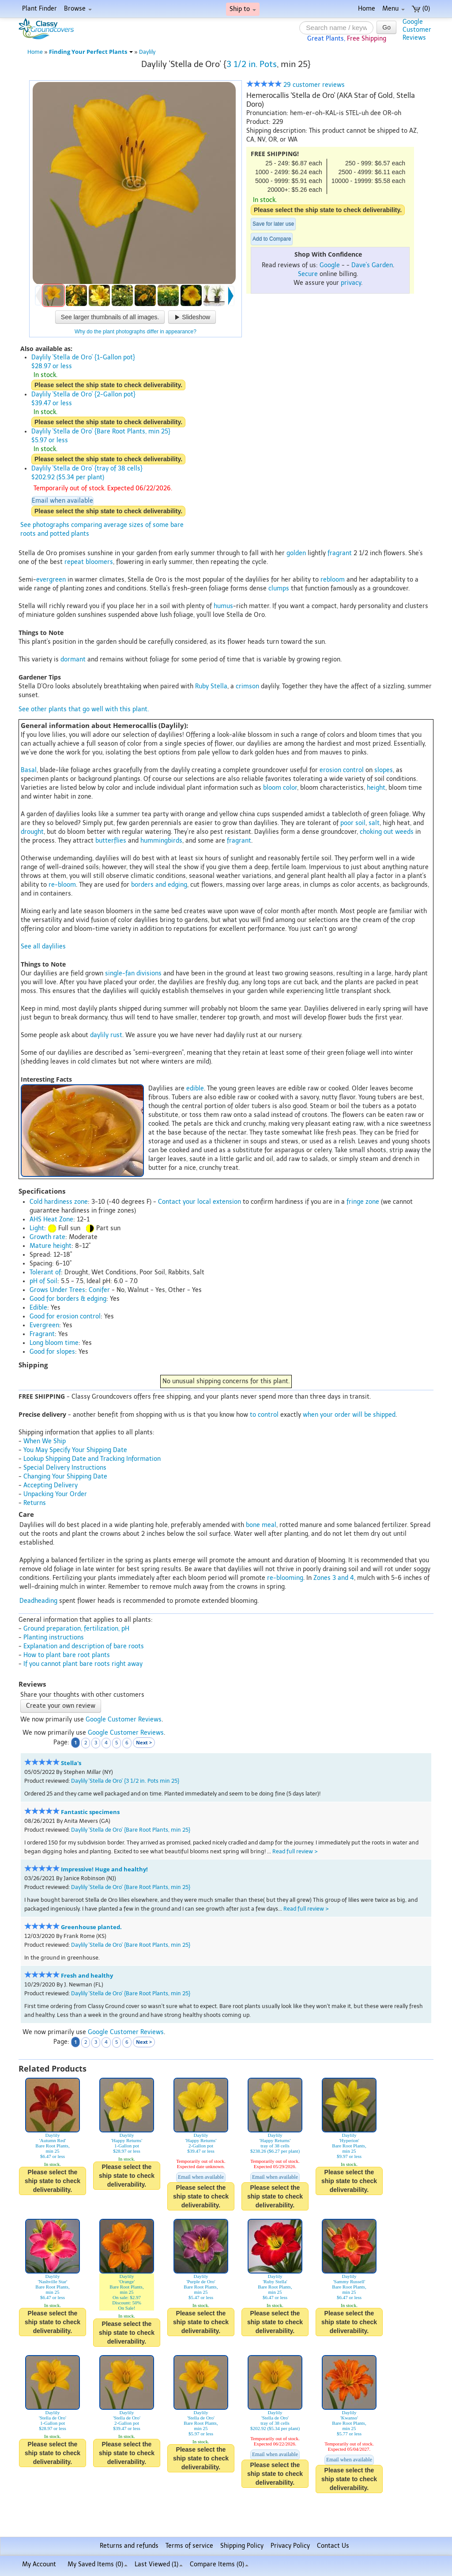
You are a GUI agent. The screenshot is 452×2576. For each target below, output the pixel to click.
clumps (278, 588)
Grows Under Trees (57, 1290)
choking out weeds (387, 832)
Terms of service (189, 2546)
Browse (78, 8)
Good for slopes (52, 1351)
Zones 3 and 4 (333, 1578)
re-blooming (285, 1578)
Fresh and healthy (87, 1975)
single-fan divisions (133, 973)
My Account (39, 2564)
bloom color (280, 787)
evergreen (51, 579)
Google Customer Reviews (124, 1719)
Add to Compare (271, 239)
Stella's (71, 1763)
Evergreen (44, 1325)
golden (296, 553)
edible (195, 1088)
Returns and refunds (129, 2546)
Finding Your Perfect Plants (91, 52)
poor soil (352, 823)
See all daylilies (43, 946)
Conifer (99, 1290)
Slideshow (192, 317)
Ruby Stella (211, 686)
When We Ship (44, 1441)
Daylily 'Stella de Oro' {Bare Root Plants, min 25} (130, 1829)
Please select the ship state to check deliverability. (328, 209)
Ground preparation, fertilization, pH (76, 1628)
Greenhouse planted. (91, 1927)
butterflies (110, 840)
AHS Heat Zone (51, 1219)
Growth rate (47, 1237)
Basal (29, 770)
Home (366, 8)
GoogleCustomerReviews (417, 29)
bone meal (261, 1525)
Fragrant (42, 1334)
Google (330, 265)
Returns (34, 1503)
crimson (247, 686)
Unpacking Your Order (55, 1494)
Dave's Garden (372, 265)
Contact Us (333, 2546)
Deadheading (38, 1601)
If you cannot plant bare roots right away (83, 1664)
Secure (308, 274)
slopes (383, 770)
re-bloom (62, 885)
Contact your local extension (199, 1202)
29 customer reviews (295, 85)
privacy (351, 283)
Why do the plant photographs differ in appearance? (135, 332)
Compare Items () (219, 2564)
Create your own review (60, 1706)
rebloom (332, 579)
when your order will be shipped (349, 1415)
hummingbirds (161, 840)
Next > (144, 1742)
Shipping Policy (242, 2546)
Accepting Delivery (50, 1485)
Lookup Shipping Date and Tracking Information (92, 1459)
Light (37, 1228)
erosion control (342, 770)
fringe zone (363, 1202)
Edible (38, 1307)
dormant (73, 659)
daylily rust (106, 1035)
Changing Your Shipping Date (65, 1476)
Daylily (147, 52)
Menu (393, 8)
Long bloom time (54, 1343)
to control (264, 1415)
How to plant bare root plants (66, 1655)
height (376, 787)
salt (374, 823)
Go (386, 27)
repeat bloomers (88, 562)
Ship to (243, 9)
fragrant (340, 553)
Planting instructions (53, 1637)
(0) (421, 8)
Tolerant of (45, 1272)
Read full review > (295, 1851)
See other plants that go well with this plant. (84, 709)
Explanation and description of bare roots (83, 1646)
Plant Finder (39, 8)
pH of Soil (43, 1281)
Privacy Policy (290, 2546)
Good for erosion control (65, 1316)
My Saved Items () (98, 2564)
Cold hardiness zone (59, 1202)
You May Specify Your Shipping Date (75, 1450)
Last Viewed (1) (159, 2564)
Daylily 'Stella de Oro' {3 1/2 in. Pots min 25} (125, 1780)
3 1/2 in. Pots (251, 64)
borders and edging (159, 885)
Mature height (51, 1246)
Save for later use (273, 224)
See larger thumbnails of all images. (110, 317)
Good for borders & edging (68, 1299)
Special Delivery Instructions (64, 1467)
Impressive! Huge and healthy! (104, 1869)
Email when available (62, 500)
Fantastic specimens (90, 1812)
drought (32, 832)
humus (223, 606)
